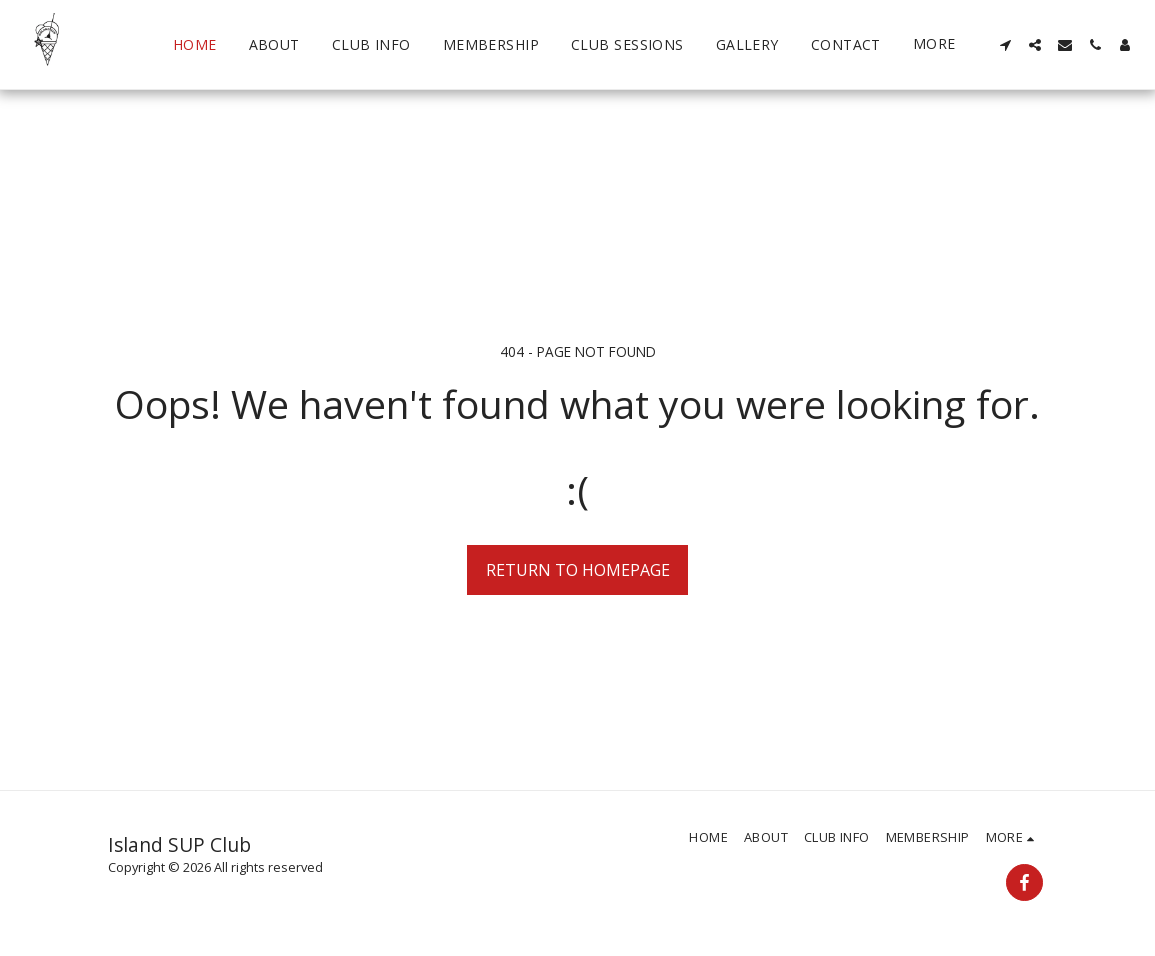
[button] (1005, 45)
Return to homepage (578, 570)
